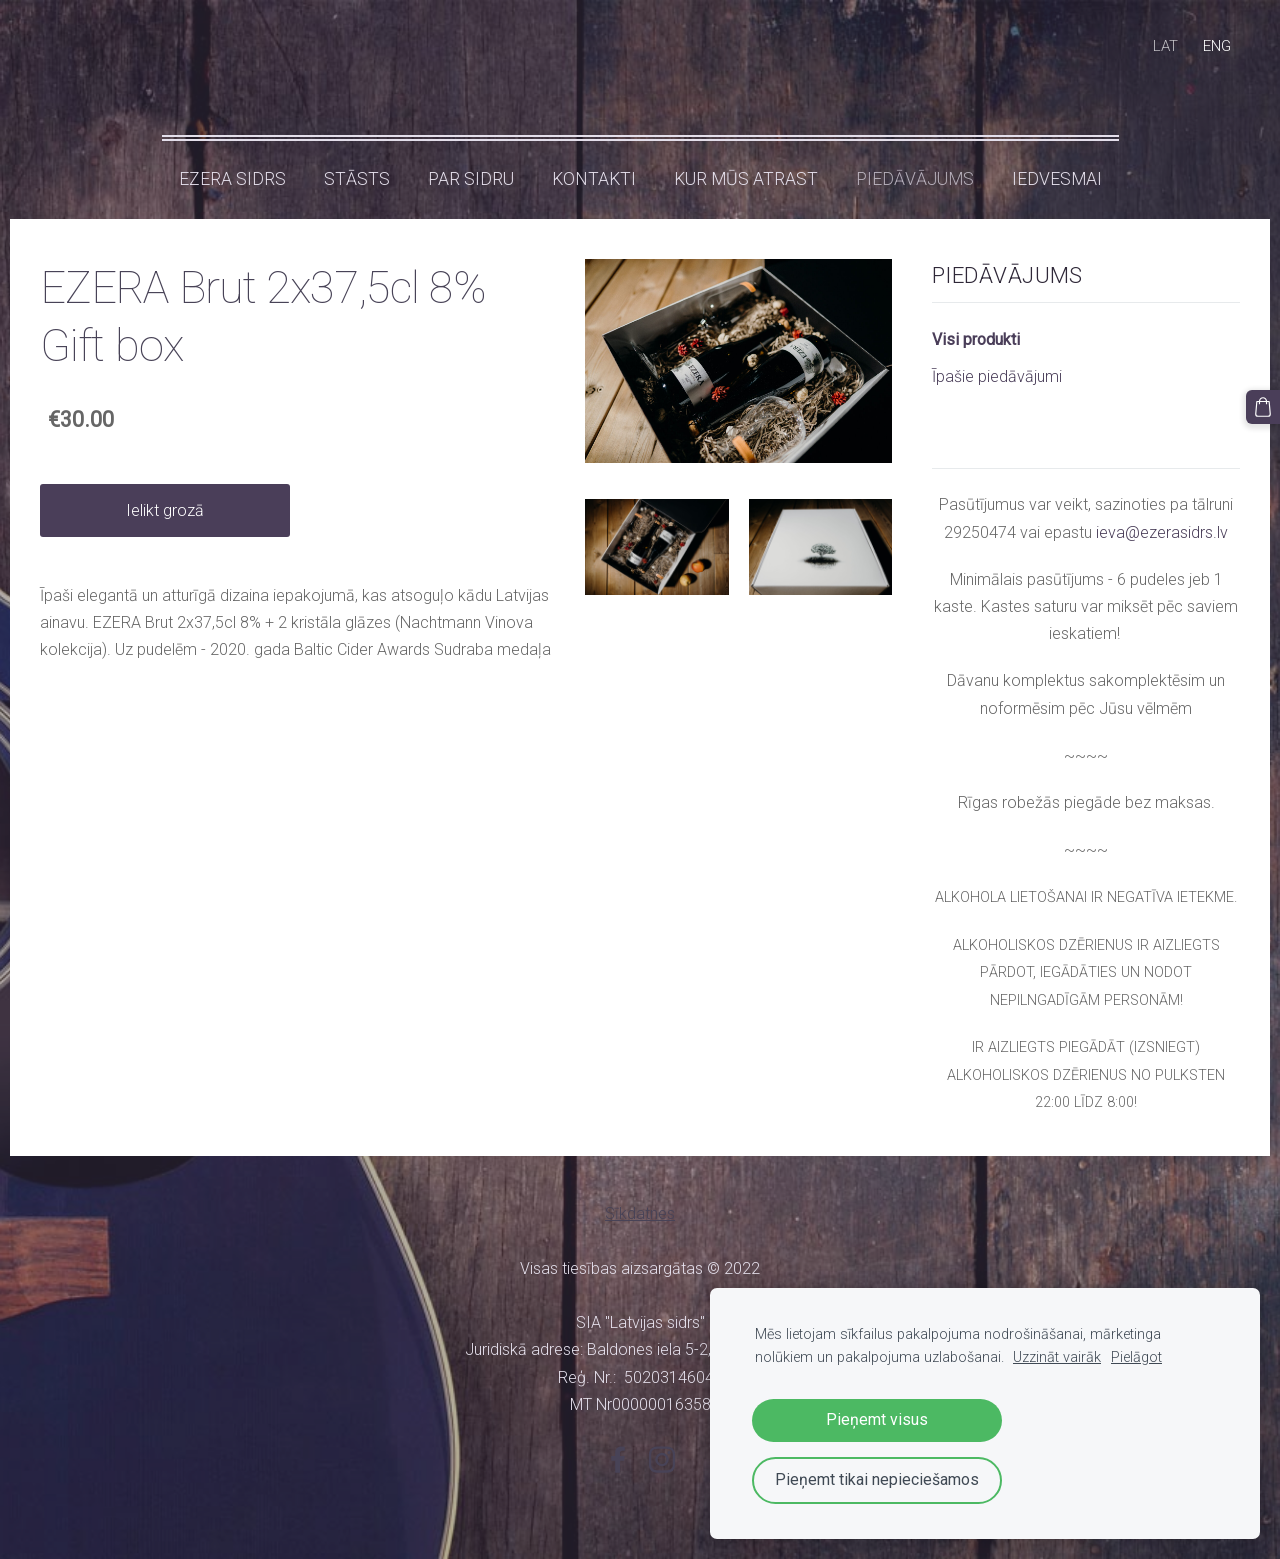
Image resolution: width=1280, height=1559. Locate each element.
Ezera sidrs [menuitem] (232, 179)
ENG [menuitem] (1217, 46)
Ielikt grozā (165, 510)
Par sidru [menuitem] (471, 179)
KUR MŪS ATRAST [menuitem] (746, 179)
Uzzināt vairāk (1057, 1357)
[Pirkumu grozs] (1263, 407)
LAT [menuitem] (1165, 46)
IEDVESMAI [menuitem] (1057, 179)
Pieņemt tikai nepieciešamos (877, 1479)
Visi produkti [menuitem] (976, 339)
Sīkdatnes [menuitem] (640, 1213)
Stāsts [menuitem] (357, 179)
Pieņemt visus (877, 1419)
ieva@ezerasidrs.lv (1162, 532)
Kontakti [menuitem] (594, 179)
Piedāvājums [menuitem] (915, 179)
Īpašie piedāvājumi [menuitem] (997, 376)
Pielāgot (1136, 1357)
